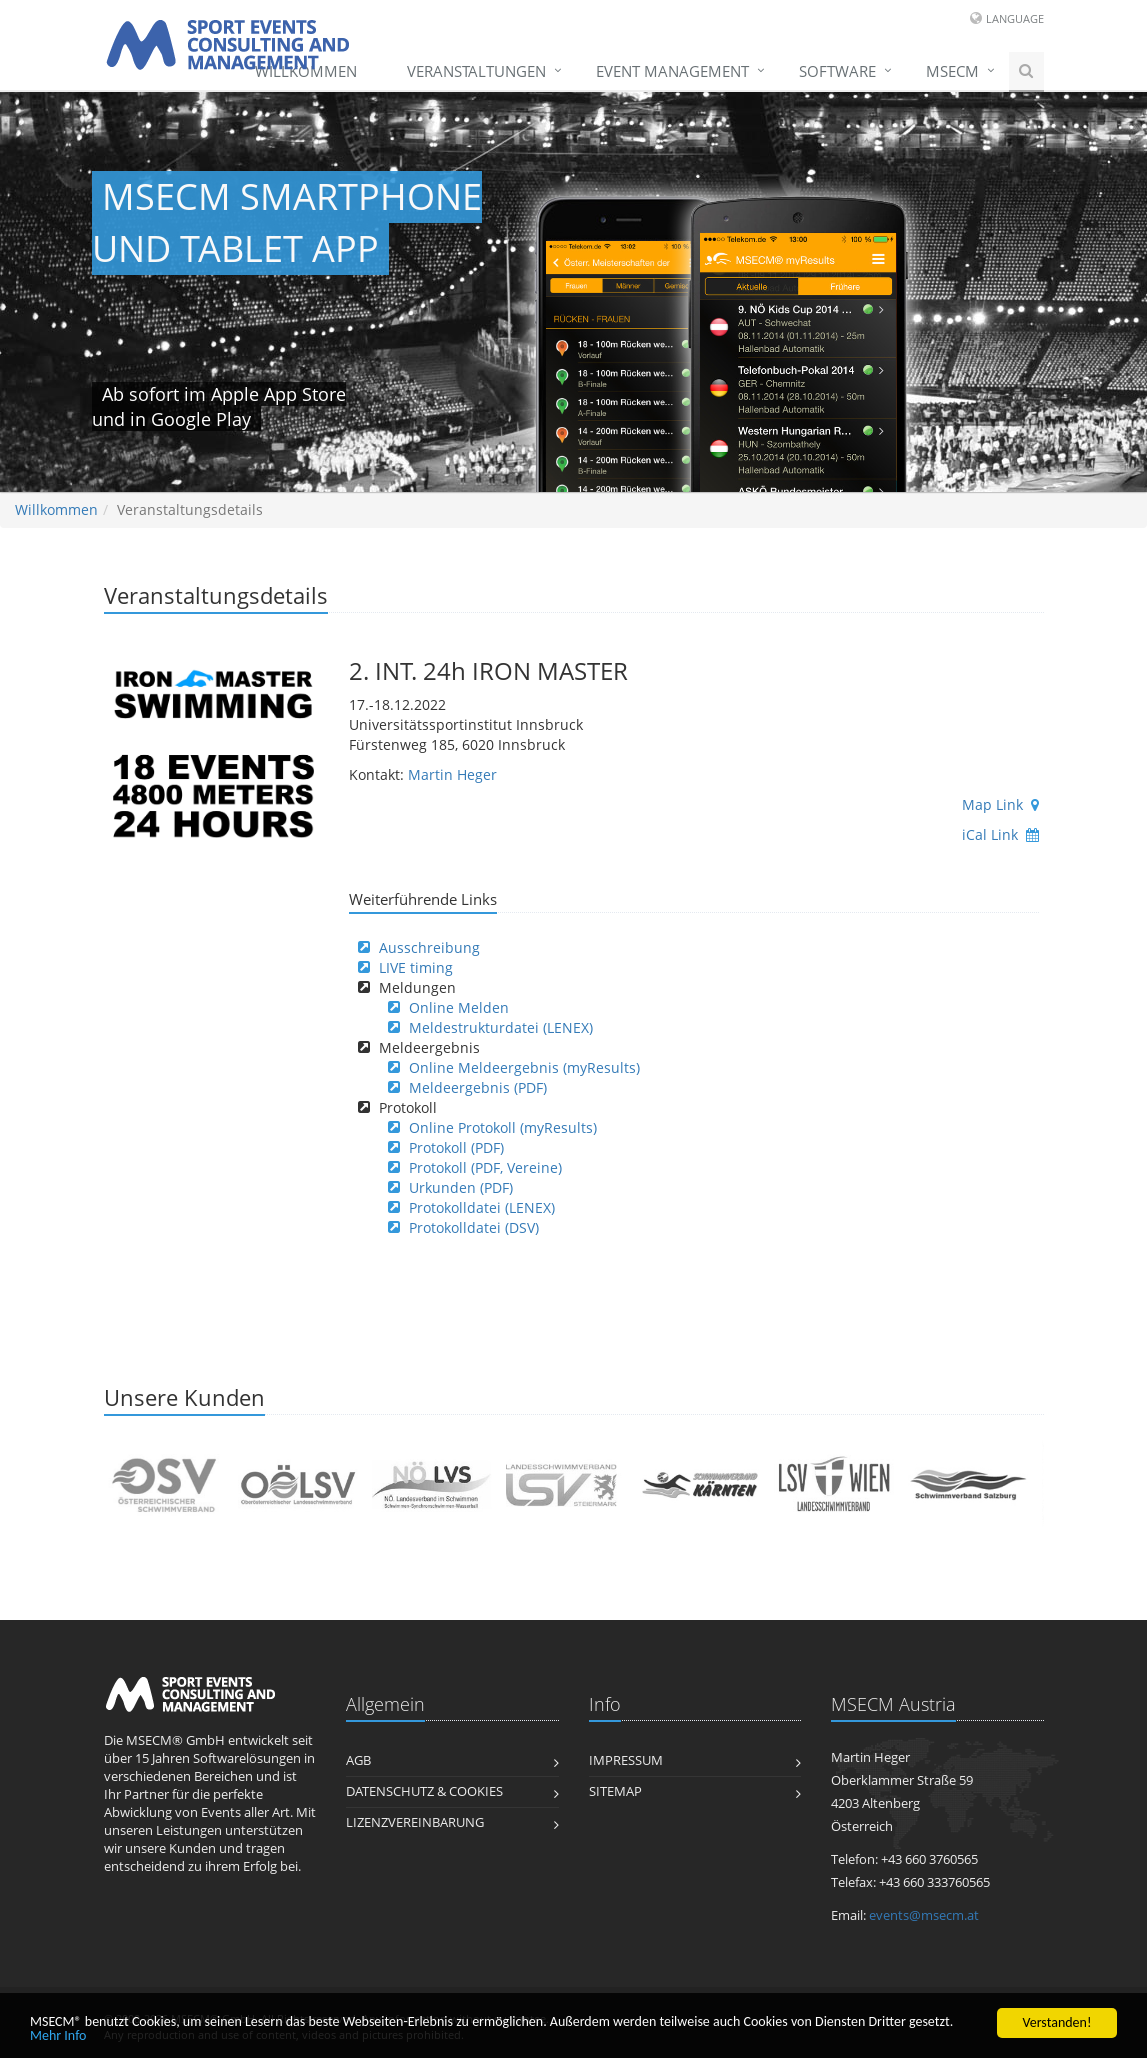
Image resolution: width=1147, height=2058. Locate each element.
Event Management (672, 71)
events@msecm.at (924, 1915)
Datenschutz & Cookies (424, 1791)
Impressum (626, 1760)
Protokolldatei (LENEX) (482, 1207)
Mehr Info (58, 2037)
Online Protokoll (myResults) (503, 1127)
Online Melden (459, 1007)
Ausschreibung (429, 947)
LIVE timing (416, 967)
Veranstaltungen (476, 71)
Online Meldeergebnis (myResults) (524, 1067)
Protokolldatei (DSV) (474, 1227)
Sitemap (615, 1791)
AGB (358, 1760)
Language (1015, 18)
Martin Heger (452, 774)
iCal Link (1000, 834)
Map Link (1000, 804)
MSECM (952, 71)
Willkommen (306, 71)
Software (837, 71)
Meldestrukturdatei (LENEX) (501, 1027)
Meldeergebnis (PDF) (478, 1087)
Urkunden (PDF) (461, 1187)
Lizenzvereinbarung (415, 1822)
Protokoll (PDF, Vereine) (485, 1167)
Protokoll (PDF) (456, 1147)
